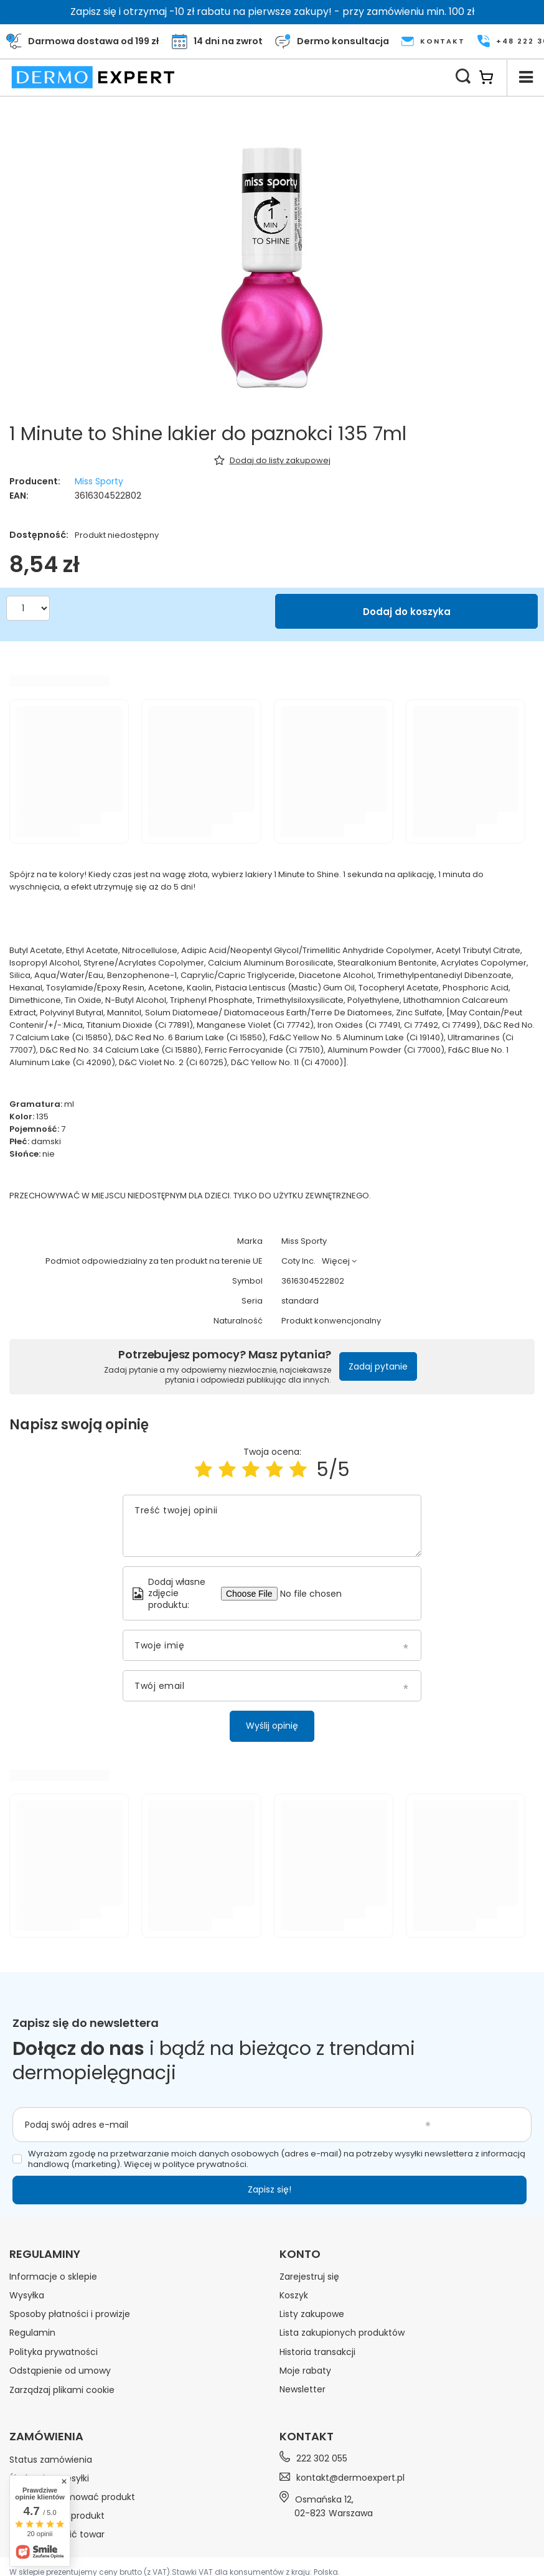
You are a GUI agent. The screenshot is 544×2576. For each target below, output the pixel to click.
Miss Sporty (99, 481)
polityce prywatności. (205, 2164)
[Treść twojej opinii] (272, 1526)
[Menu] (525, 77)
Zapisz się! (269, 2189)
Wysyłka (26, 2295)
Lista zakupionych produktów (342, 2332)
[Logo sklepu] (93, 77)
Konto (300, 2254)
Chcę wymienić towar (57, 2534)
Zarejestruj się (309, 2276)
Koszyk (293, 2295)
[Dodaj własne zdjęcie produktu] (316, 1594)
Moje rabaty (305, 2370)
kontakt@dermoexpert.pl (350, 2477)
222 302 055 (321, 2459)
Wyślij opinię (272, 1725)
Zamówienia (46, 2436)
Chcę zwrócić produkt (57, 2515)
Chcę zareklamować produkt (72, 2497)
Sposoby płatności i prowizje (69, 2314)
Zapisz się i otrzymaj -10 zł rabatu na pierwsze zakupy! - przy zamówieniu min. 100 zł (272, 11)
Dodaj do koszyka (407, 611)
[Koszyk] (493, 77)
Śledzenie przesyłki (49, 2478)
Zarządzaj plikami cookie (62, 2390)
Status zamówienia (50, 2459)
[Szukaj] (463, 77)
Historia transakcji (317, 2351)
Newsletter (302, 2389)
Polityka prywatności (53, 2351)
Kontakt (306, 2436)
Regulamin (32, 2332)
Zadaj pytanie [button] (378, 1366)
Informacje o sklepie (53, 2276)
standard (300, 1301)
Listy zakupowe (311, 2314)
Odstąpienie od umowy (60, 2370)
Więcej (336, 1261)
